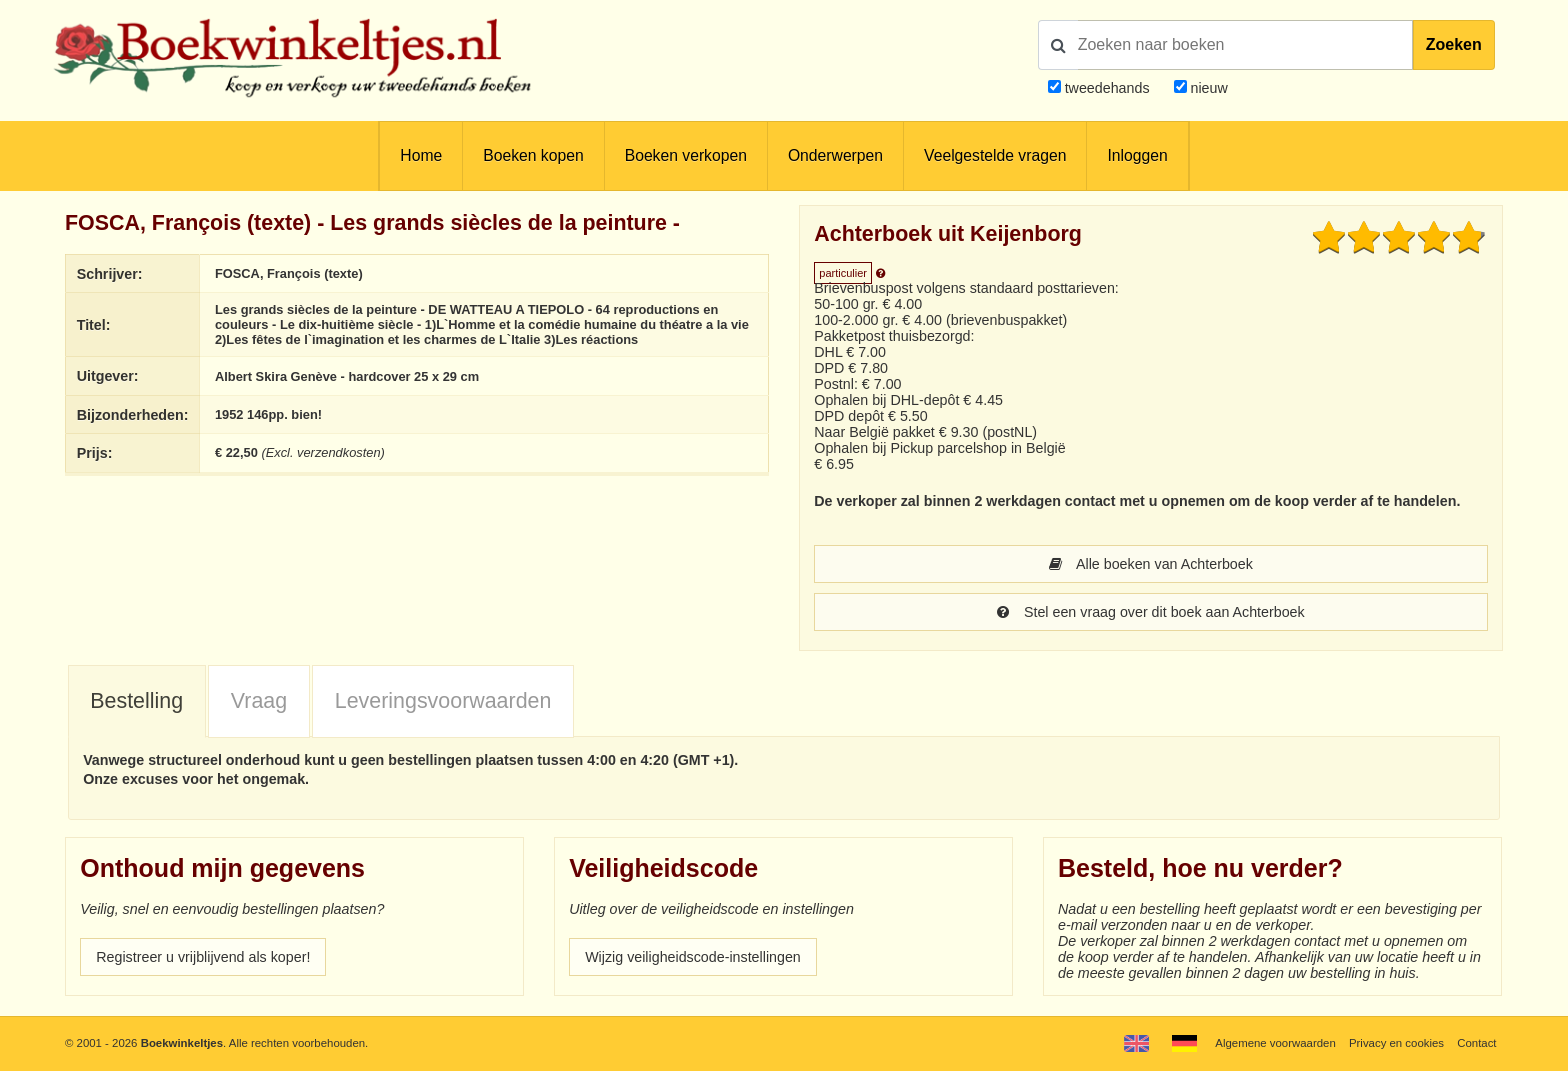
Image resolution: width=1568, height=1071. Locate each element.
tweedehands (1107, 88)
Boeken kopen (533, 155)
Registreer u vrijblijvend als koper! (203, 957)
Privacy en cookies (1396, 1043)
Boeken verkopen (686, 155)
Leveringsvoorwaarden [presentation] (443, 701)
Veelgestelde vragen (995, 155)
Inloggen (1137, 155)
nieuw (1207, 88)
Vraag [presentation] (259, 701)
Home (421, 155)
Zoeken (1454, 44)
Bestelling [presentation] (136, 701)
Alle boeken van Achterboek (1151, 564)
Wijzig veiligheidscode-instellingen (693, 957)
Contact (1476, 1043)
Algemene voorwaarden (1275, 1043)
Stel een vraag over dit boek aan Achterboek (1150, 612)
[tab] (137, 702)
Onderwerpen (835, 155)
